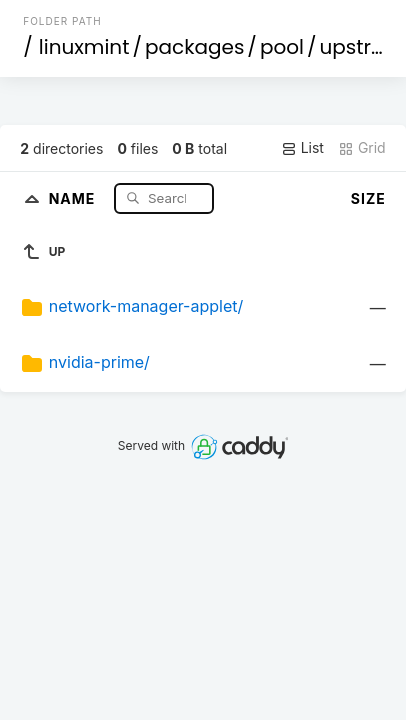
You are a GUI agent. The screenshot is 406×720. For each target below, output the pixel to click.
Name (74, 197)
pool (282, 47)
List (302, 148)
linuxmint (84, 47)
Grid (362, 148)
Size (368, 198)
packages (194, 47)
